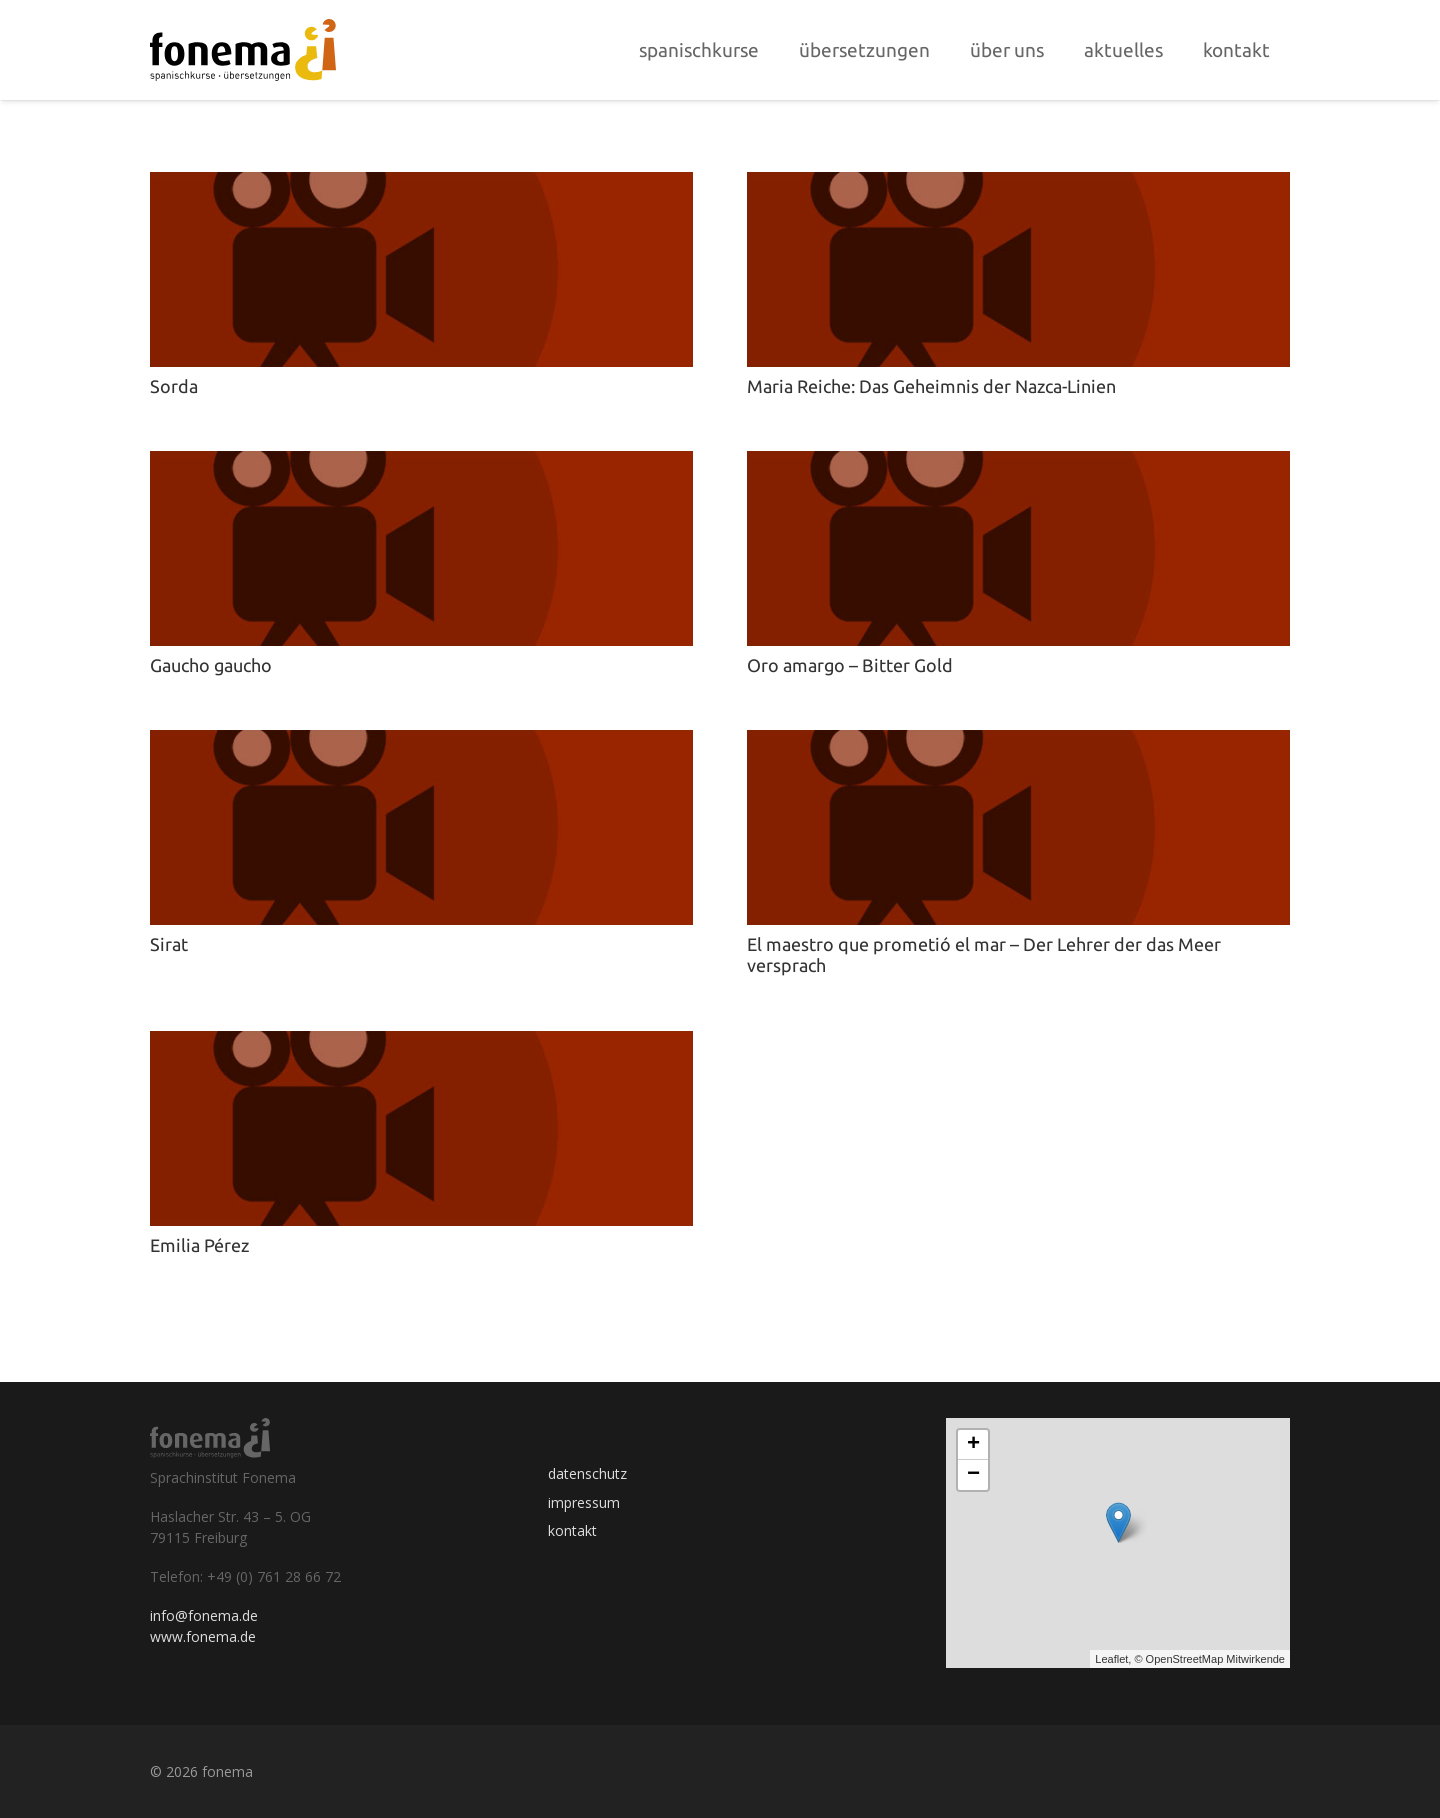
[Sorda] (421, 185)
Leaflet (1111, 1659)
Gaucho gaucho (211, 665)
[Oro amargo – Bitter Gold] (1018, 464)
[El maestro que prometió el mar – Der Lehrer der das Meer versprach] (1018, 743)
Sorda (174, 386)
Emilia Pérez (199, 1245)
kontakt (572, 1530)
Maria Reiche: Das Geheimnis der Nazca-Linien (931, 386)
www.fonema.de (203, 1636)
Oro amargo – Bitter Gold (850, 665)
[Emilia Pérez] (421, 1044)
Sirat (169, 944)
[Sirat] (421, 743)
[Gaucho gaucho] (421, 464)
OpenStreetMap (1185, 1659)
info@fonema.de (204, 1615)
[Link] (243, 50)
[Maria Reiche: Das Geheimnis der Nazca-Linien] (1018, 185)
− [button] (973, 1475)
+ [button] (973, 1445)
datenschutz (587, 1473)
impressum (584, 1502)
